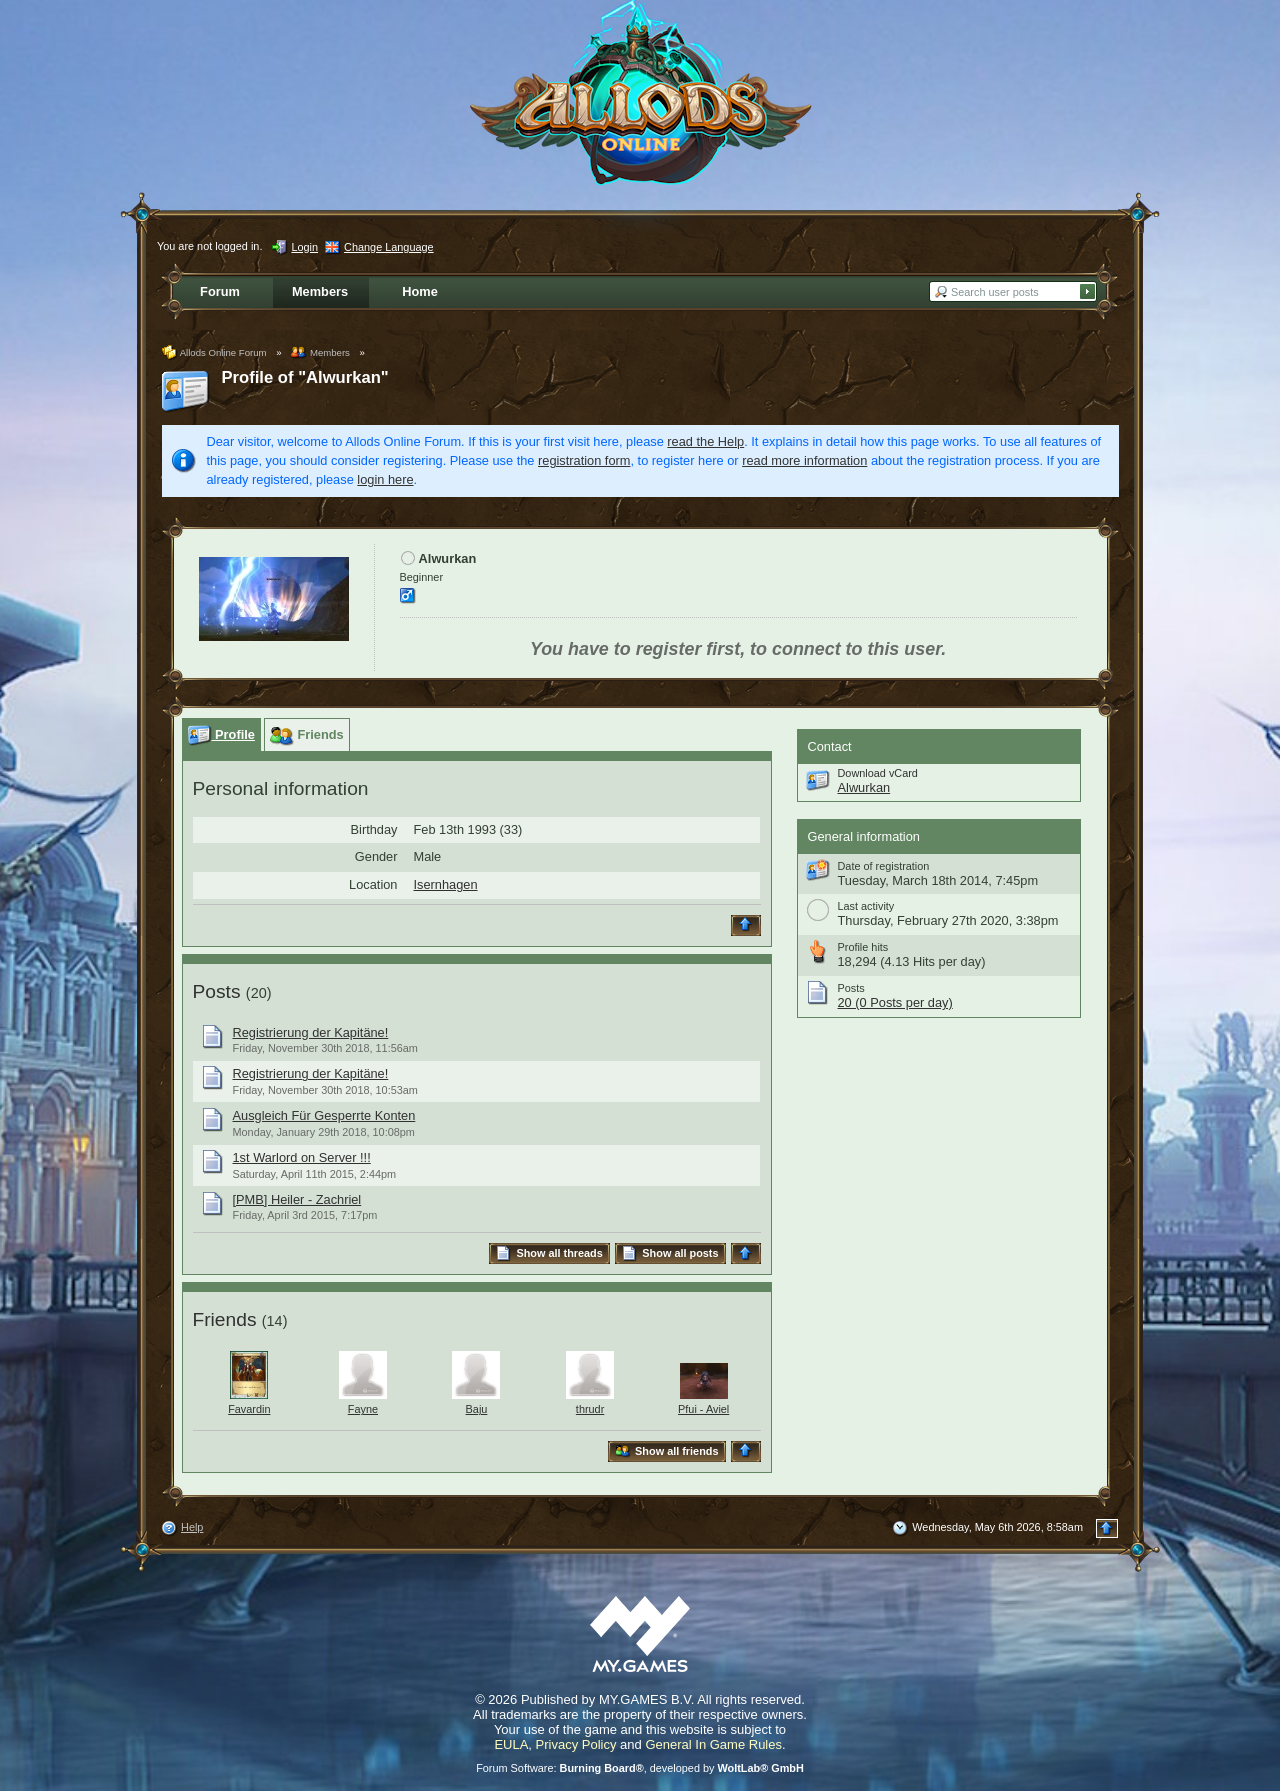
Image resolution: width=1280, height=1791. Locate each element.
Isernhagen (446, 884)
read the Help (705, 441)
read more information (804, 460)
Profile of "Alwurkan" (305, 377)
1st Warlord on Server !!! (302, 1157)
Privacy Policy (576, 1744)
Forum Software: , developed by (640, 1768)
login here (385, 479)
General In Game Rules (713, 1744)
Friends (225, 1319)
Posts (217, 991)
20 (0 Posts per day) (895, 1002)
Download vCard (878, 773)
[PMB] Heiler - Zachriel (297, 1199)
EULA (511, 1744)
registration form (584, 460)
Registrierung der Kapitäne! (311, 1032)
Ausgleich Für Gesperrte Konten (324, 1115)
